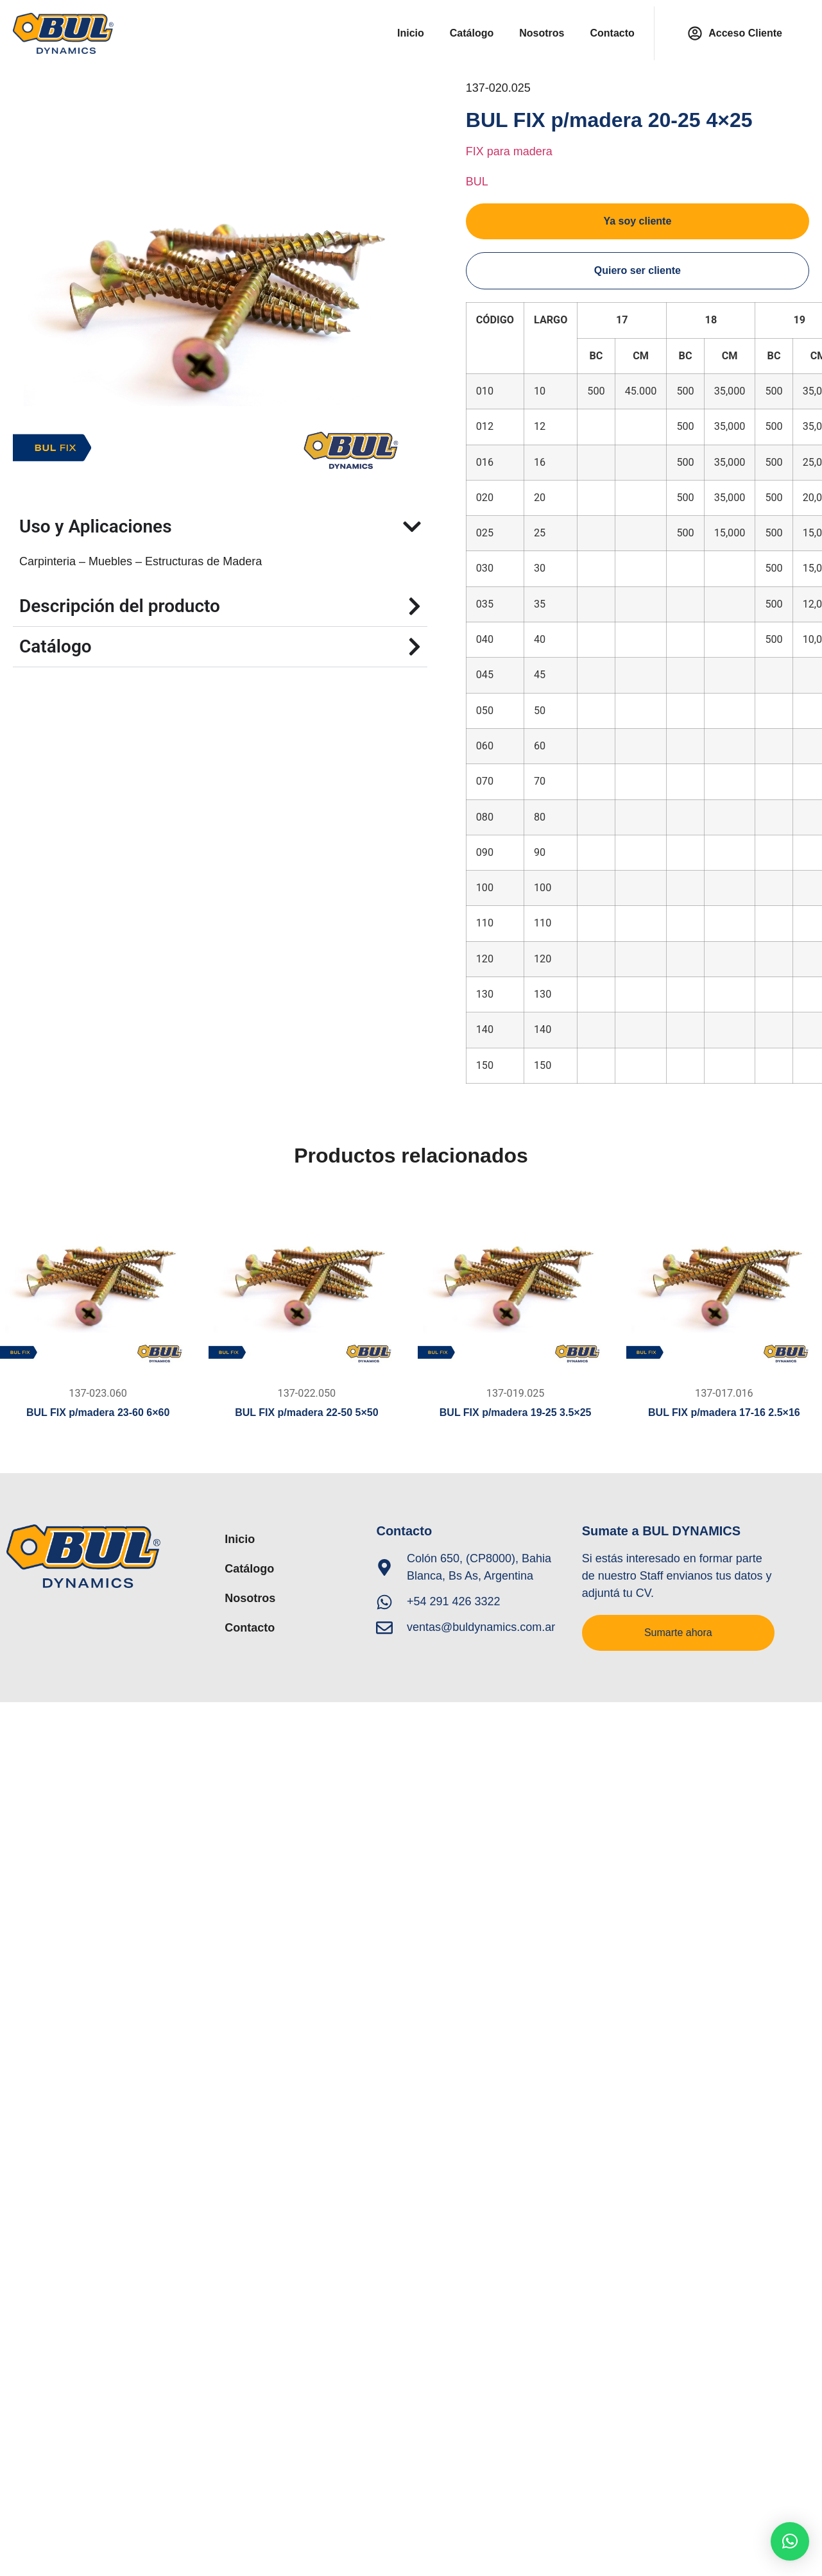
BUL (477, 181)
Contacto (612, 33)
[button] (790, 2541)
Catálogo (471, 33)
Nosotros (541, 33)
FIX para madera (509, 151)
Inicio (410, 33)
